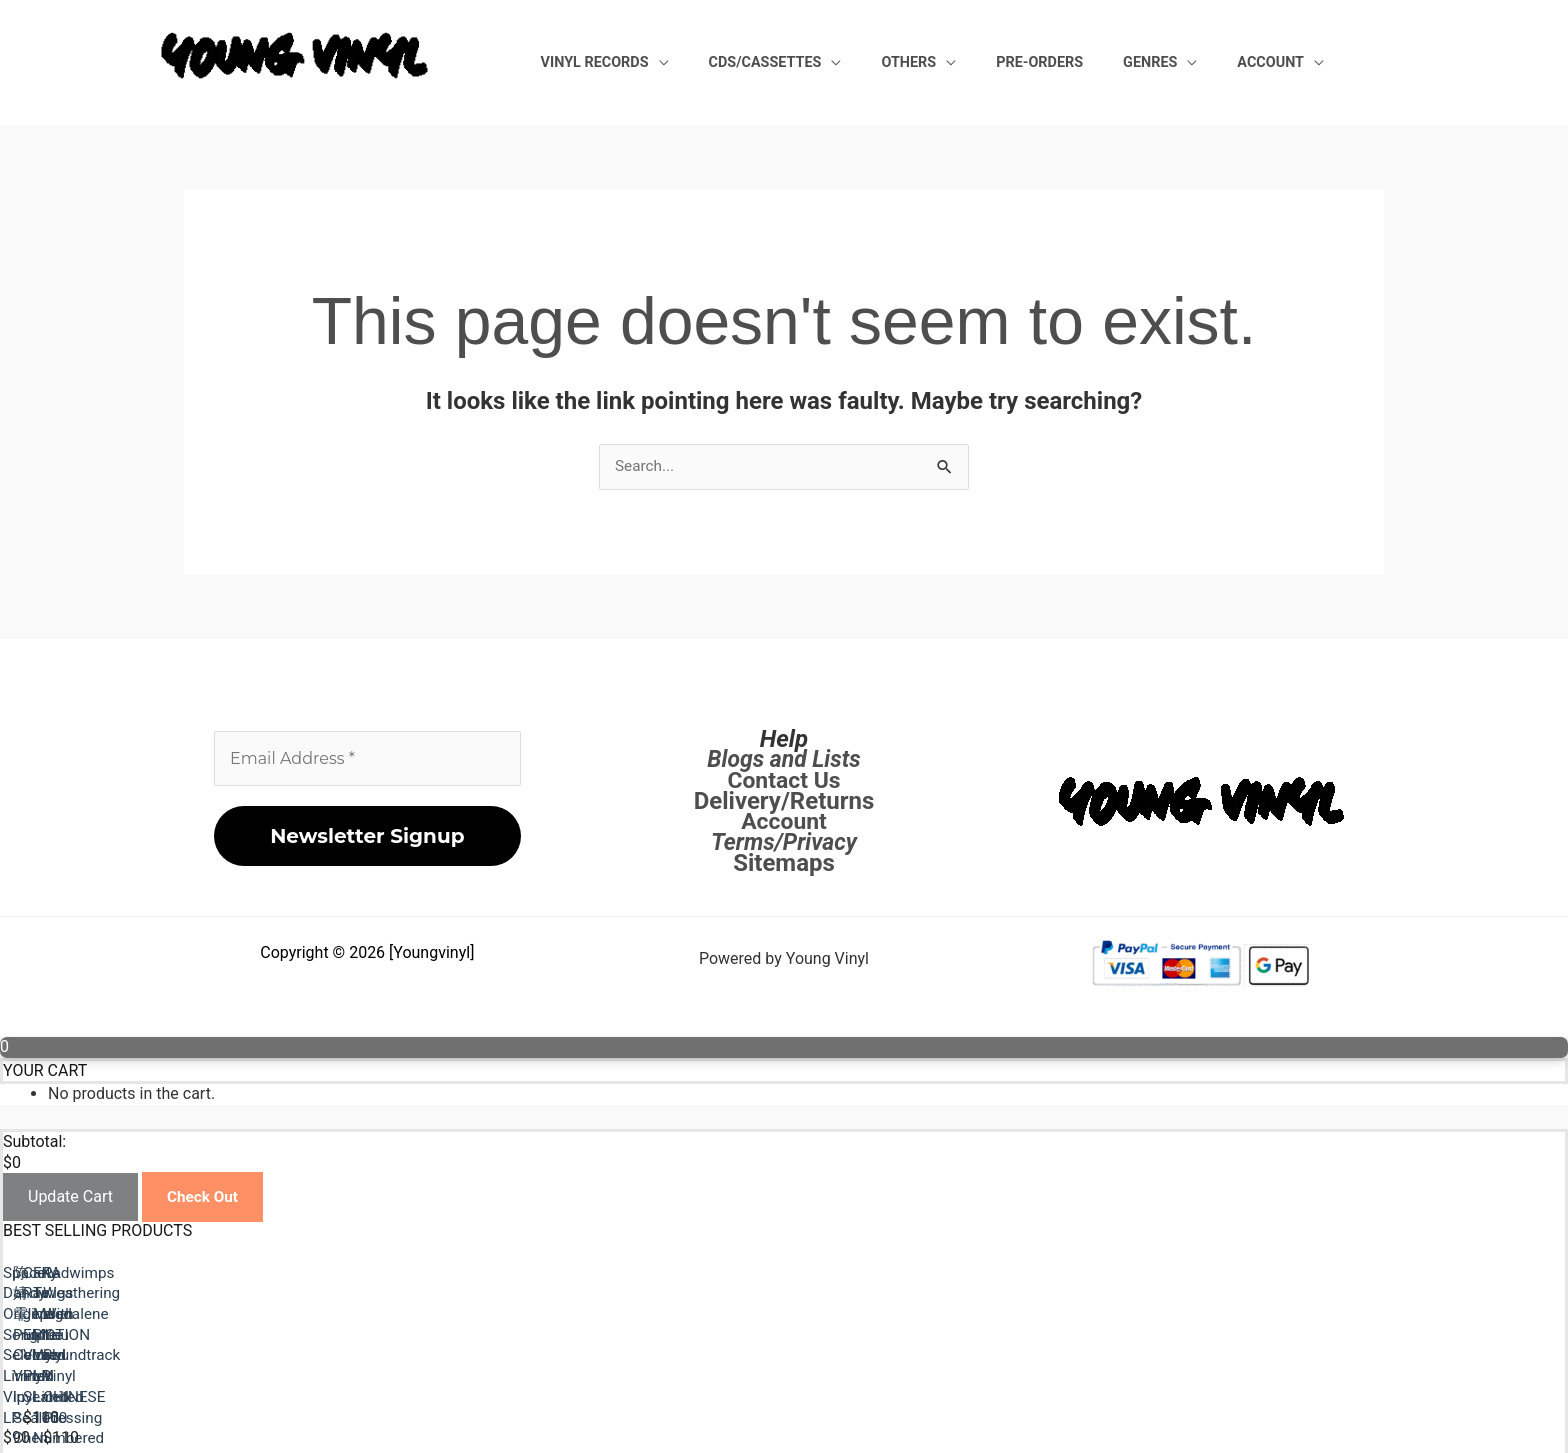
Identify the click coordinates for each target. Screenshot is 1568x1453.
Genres (1186, 61)
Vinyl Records (727, 61)
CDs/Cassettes (873, 61)
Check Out (204, 1198)
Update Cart (70, 1198)
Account (1282, 61)
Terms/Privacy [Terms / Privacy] (784, 843)
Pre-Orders (1099, 61)
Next (67, 1414)
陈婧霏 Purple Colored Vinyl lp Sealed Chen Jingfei (967, 1353)
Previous (82, 1394)
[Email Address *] (367, 760)
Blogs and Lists (784, 760)
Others (992, 61)
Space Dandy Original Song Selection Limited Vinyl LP (193, 1353)
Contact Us (784, 781)
